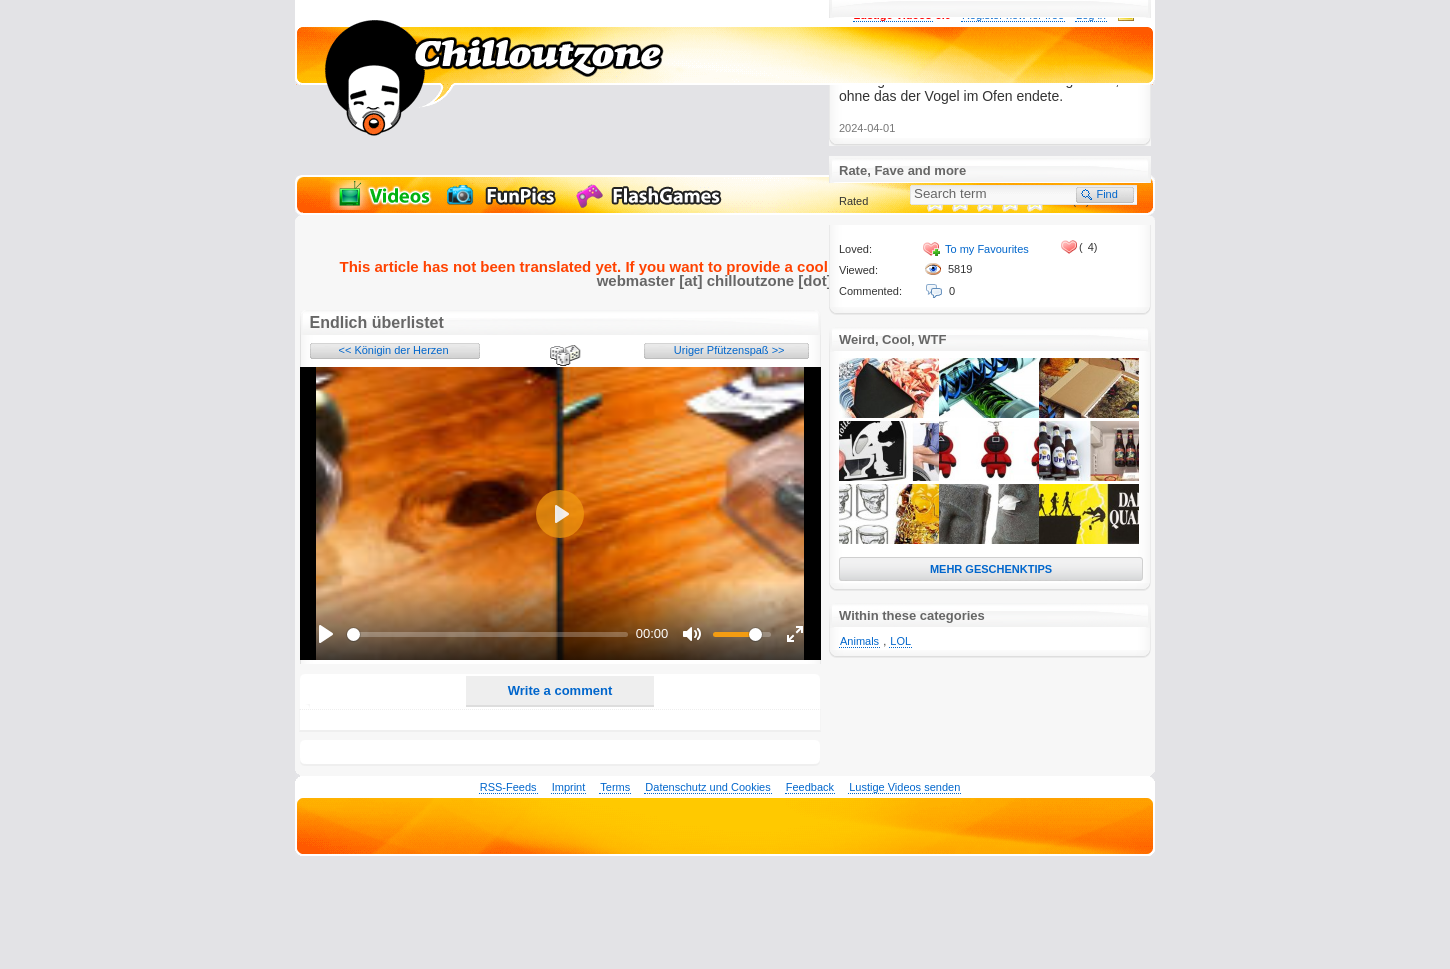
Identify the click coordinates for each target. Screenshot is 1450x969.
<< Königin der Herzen (394, 350)
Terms (615, 787)
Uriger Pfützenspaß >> (729, 350)
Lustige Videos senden (904, 787)
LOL (900, 641)
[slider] (488, 634)
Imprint (569, 787)
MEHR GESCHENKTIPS (991, 569)
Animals (859, 641)
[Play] (326, 634)
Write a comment (560, 690)
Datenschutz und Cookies (707, 787)
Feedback (810, 787)
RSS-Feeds (508, 787)
